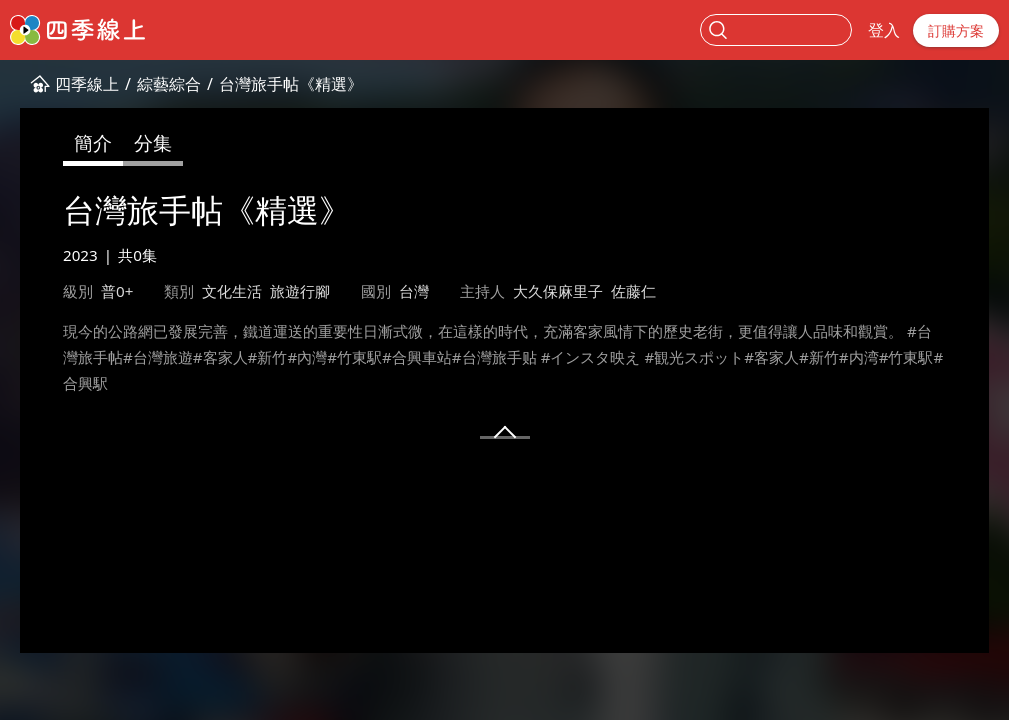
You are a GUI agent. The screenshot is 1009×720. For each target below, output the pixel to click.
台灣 (414, 291)
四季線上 (87, 84)
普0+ (117, 291)
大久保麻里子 (558, 291)
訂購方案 (956, 30)
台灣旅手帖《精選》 (291, 84)
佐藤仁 (633, 291)
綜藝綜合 (169, 84)
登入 (884, 30)
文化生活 (232, 291)
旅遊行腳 (300, 291)
